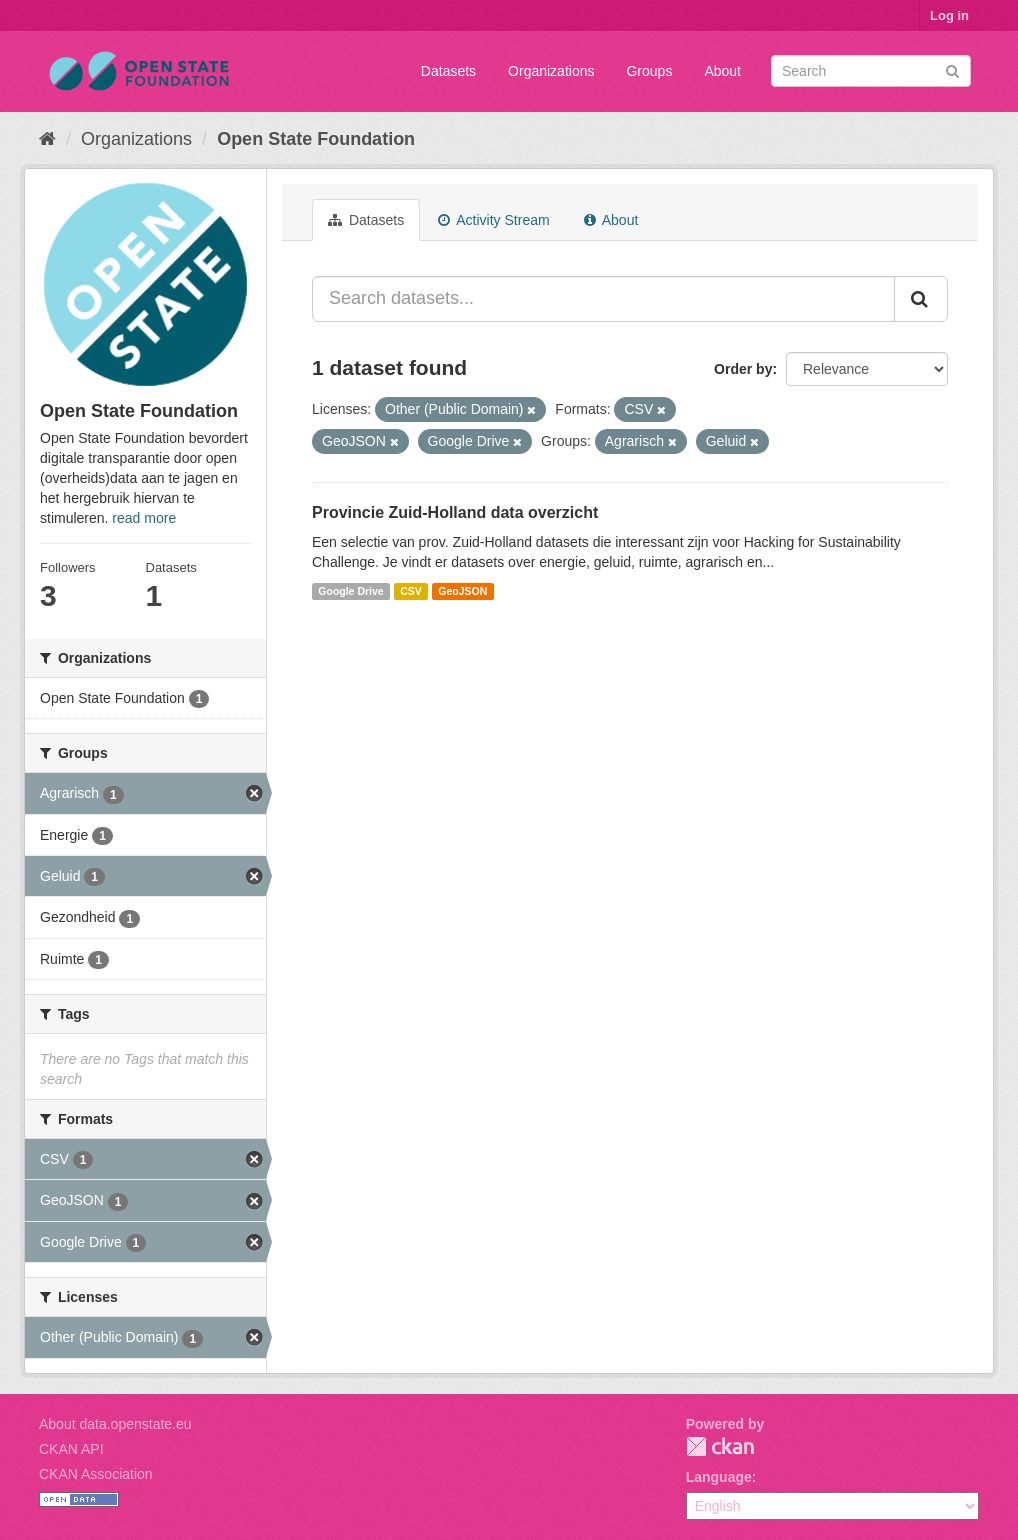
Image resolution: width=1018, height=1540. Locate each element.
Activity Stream (493, 220)
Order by (743, 369)
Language (719, 1477)
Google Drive (350, 591)
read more (144, 518)
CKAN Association (96, 1474)
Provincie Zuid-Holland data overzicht (455, 512)
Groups (649, 71)
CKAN (720, 1446)
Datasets (448, 71)
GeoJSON (462, 591)
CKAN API (71, 1449)
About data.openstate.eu (115, 1424)
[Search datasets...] (603, 299)
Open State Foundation (316, 139)
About (722, 71)
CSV (411, 591)
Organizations (551, 71)
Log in (949, 15)
